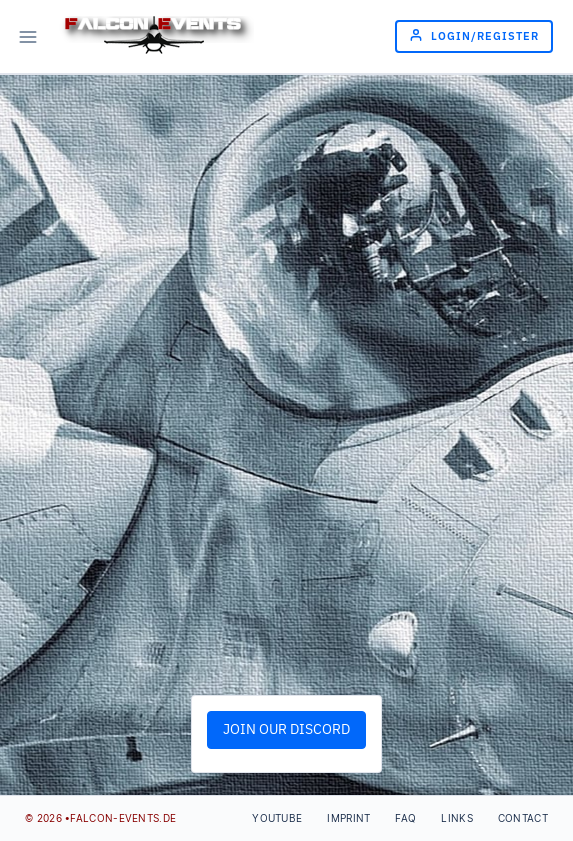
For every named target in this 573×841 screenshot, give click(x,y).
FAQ (405, 818)
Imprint (348, 818)
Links (457, 818)
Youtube (277, 818)
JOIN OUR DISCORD (286, 730)
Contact (523, 818)
